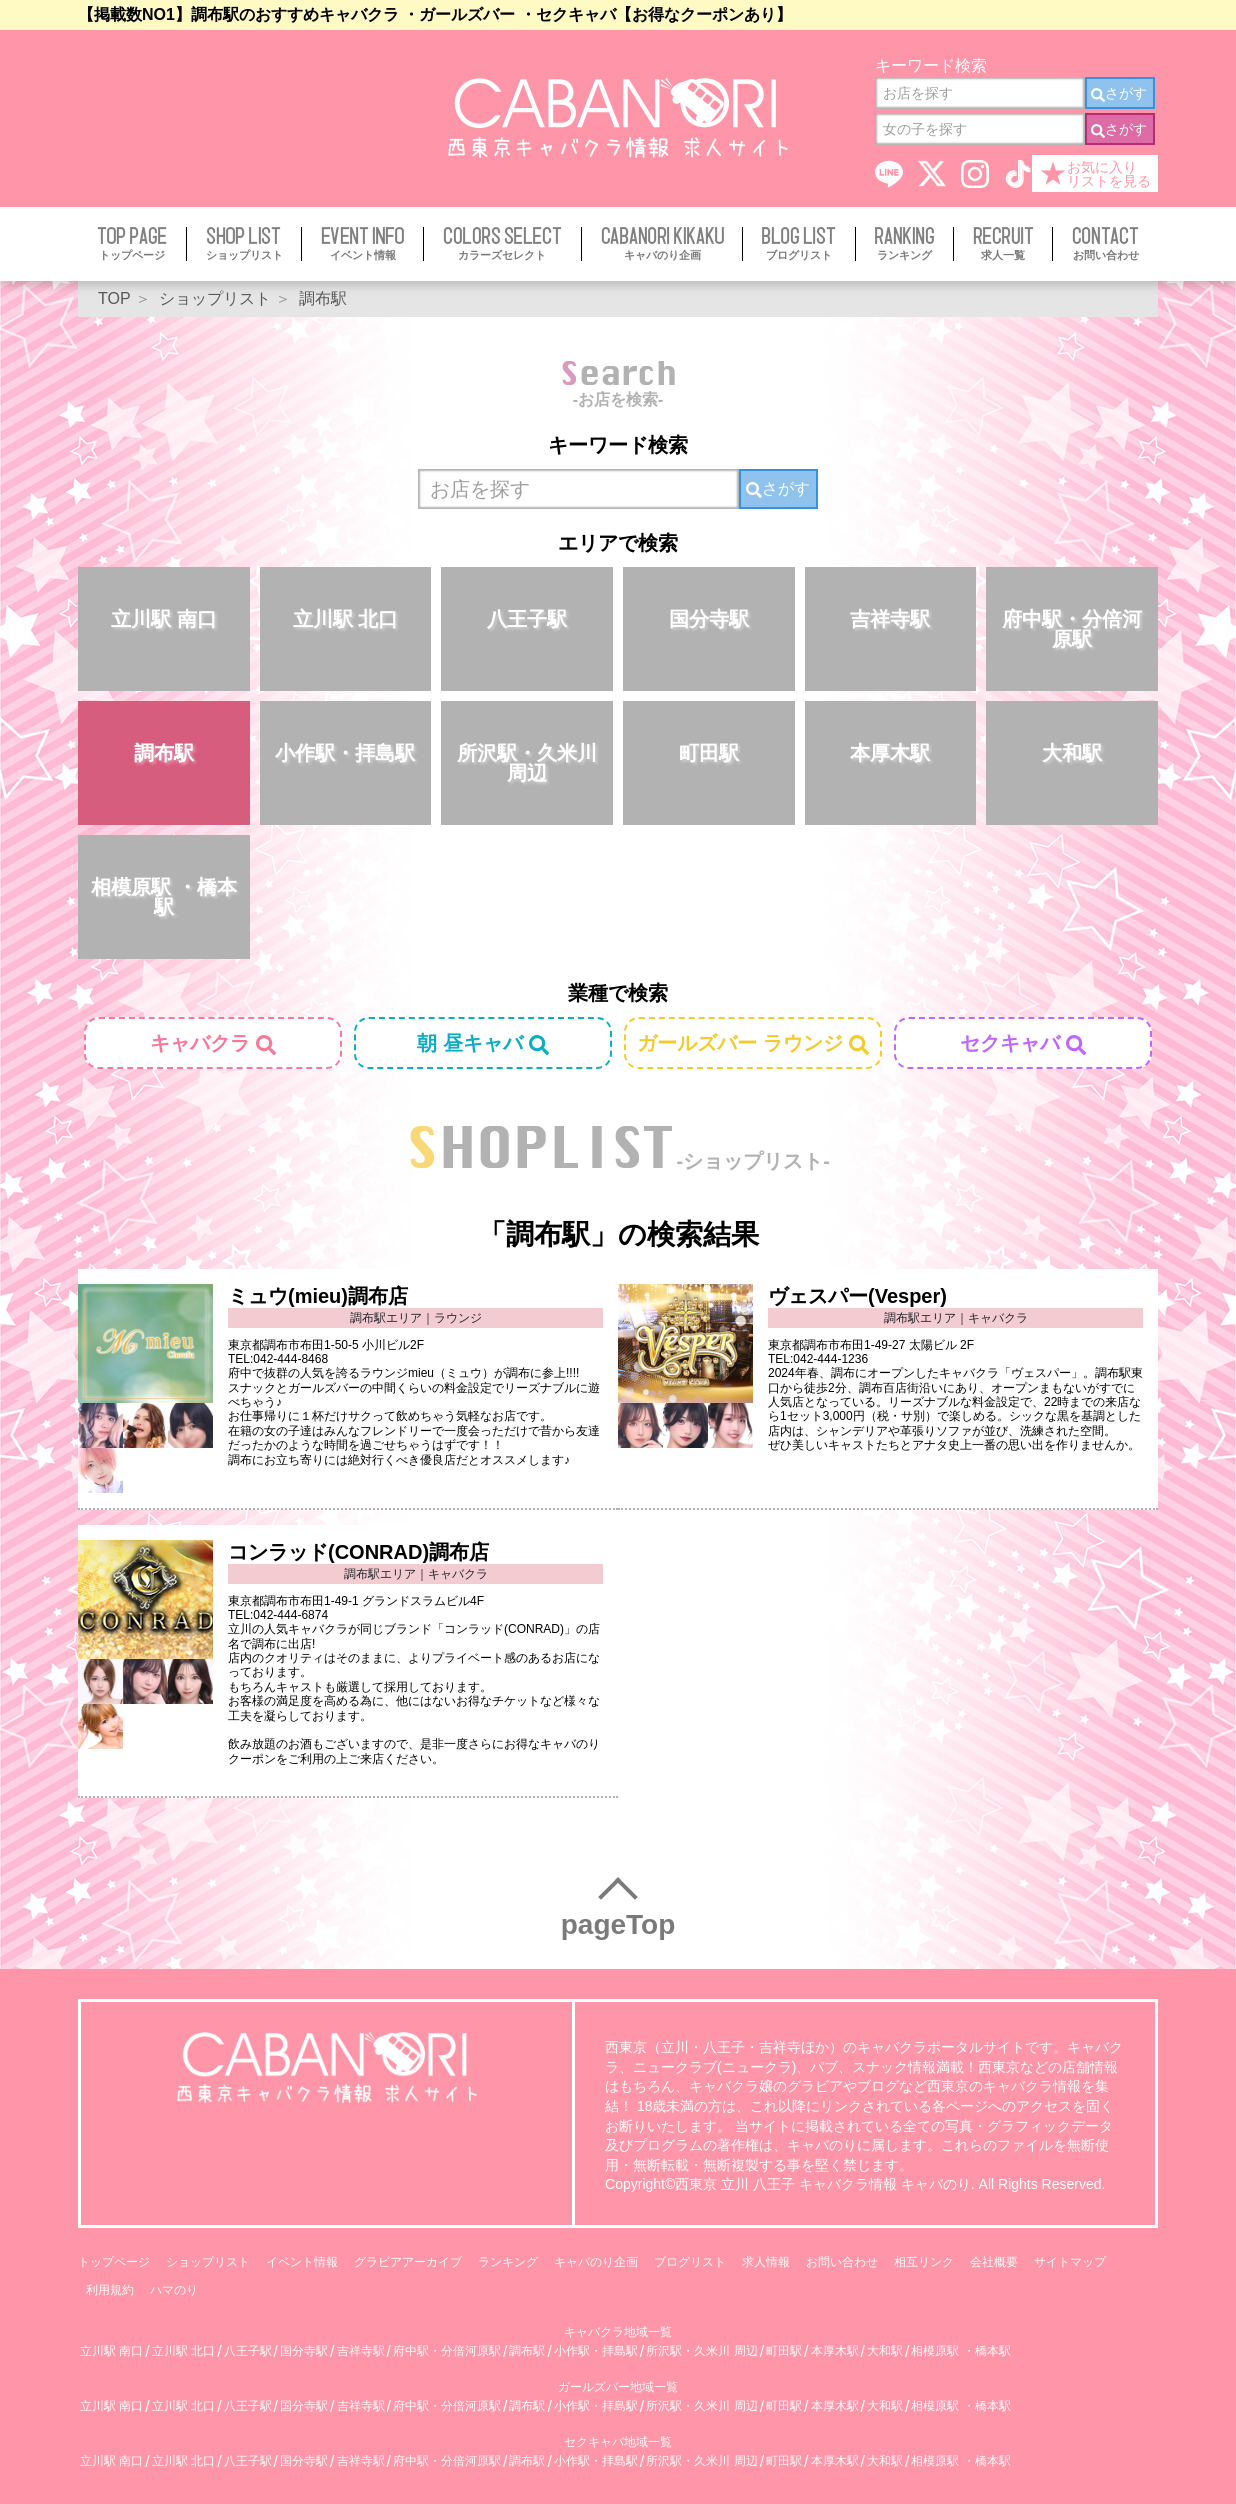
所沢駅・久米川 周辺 (527, 763)
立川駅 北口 (346, 619)
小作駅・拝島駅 (345, 753)
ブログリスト (690, 2262)
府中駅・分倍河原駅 (1072, 629)
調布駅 (164, 753)
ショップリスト (208, 2262)
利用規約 (110, 2290)
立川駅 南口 (164, 619)
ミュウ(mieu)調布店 (318, 1296)
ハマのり (174, 2290)
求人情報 (766, 2262)
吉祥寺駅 (890, 619)
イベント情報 (302, 2262)
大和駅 (1072, 753)
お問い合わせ (842, 2262)
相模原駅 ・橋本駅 (164, 897)
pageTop (618, 1924)
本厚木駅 (890, 753)
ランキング (508, 2262)
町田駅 (709, 753)
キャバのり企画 (596, 2262)
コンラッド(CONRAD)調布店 (358, 1552)
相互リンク (924, 2262)
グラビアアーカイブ (408, 2262)
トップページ (114, 2262)
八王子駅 (527, 619)
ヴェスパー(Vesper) (857, 1296)
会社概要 (994, 2262)
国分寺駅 (709, 619)
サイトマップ (1070, 2262)
